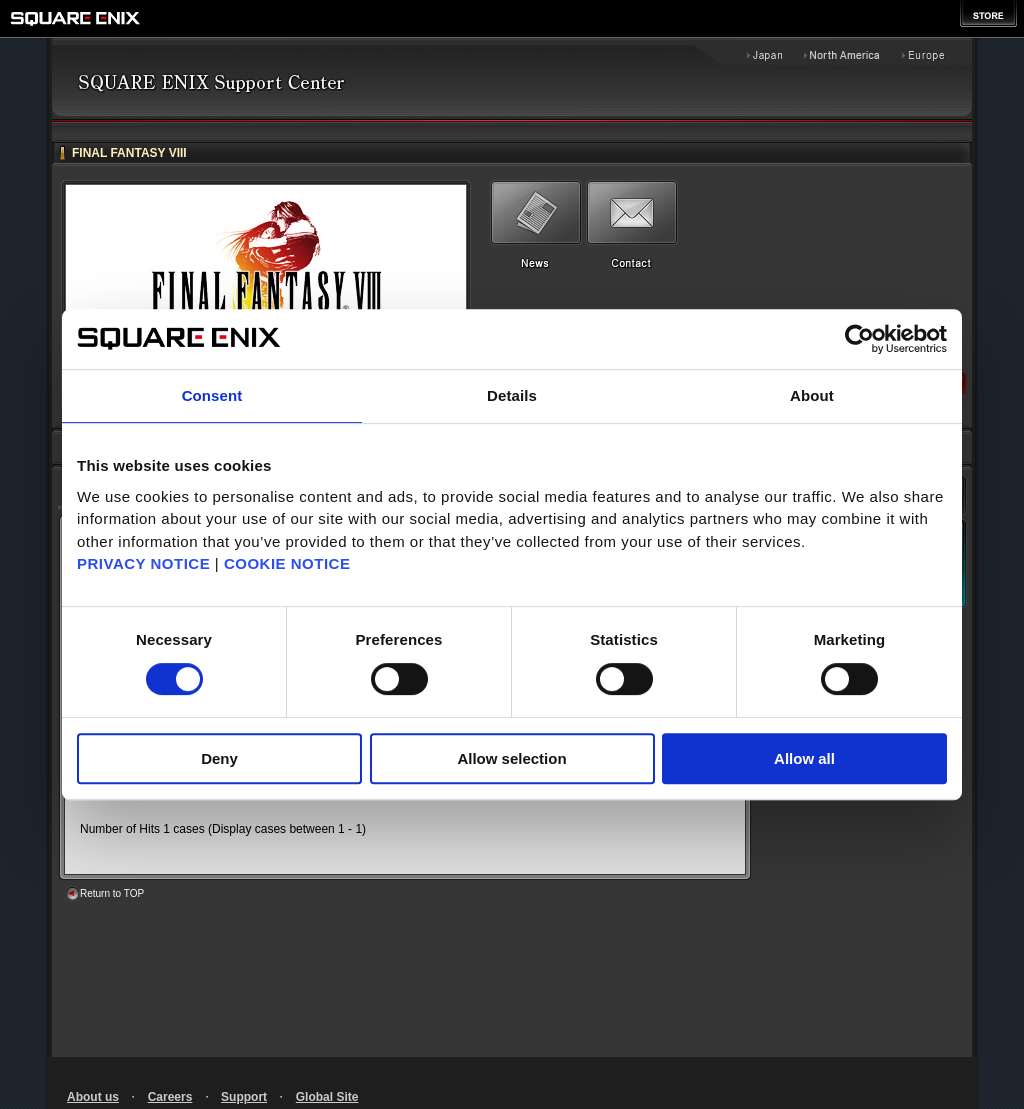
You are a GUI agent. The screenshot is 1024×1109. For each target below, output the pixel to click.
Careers (170, 1097)
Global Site (327, 1097)
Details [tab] (512, 395)
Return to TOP (112, 893)
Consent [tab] (212, 395)
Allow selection (511, 758)
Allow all (804, 758)
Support (244, 1097)
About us (93, 1097)
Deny (219, 758)
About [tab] (812, 395)
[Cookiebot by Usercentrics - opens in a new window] (859, 339)
